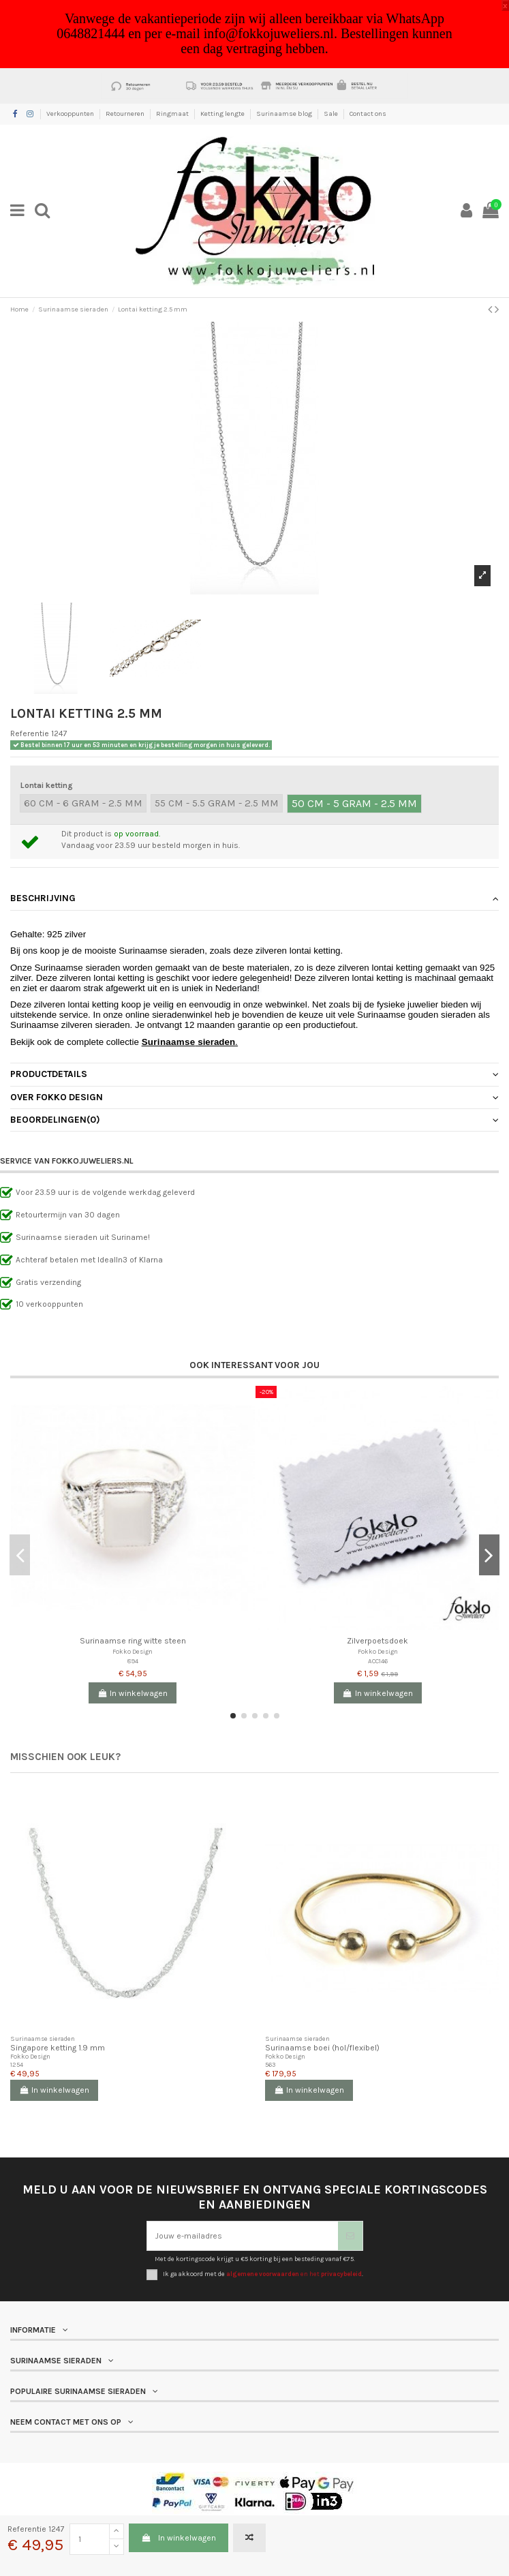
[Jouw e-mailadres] (242, 2236)
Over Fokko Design (254, 1097)
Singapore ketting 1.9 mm (57, 2047)
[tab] (254, 899)
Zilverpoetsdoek (377, 1641)
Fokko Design (132, 1651)
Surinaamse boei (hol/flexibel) (322, 2047)
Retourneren (126, 114)
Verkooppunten (70, 114)
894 (132, 1661)
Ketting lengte (223, 114)
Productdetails (254, 1074)
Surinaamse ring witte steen (133, 1641)
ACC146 (378, 1661)
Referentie (29, 733)
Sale (331, 114)
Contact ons (368, 114)
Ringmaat (173, 114)
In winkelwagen (178, 2538)
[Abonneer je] (350, 2236)
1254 (16, 2064)
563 (270, 2064)
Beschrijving (254, 898)
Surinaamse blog (284, 114)
